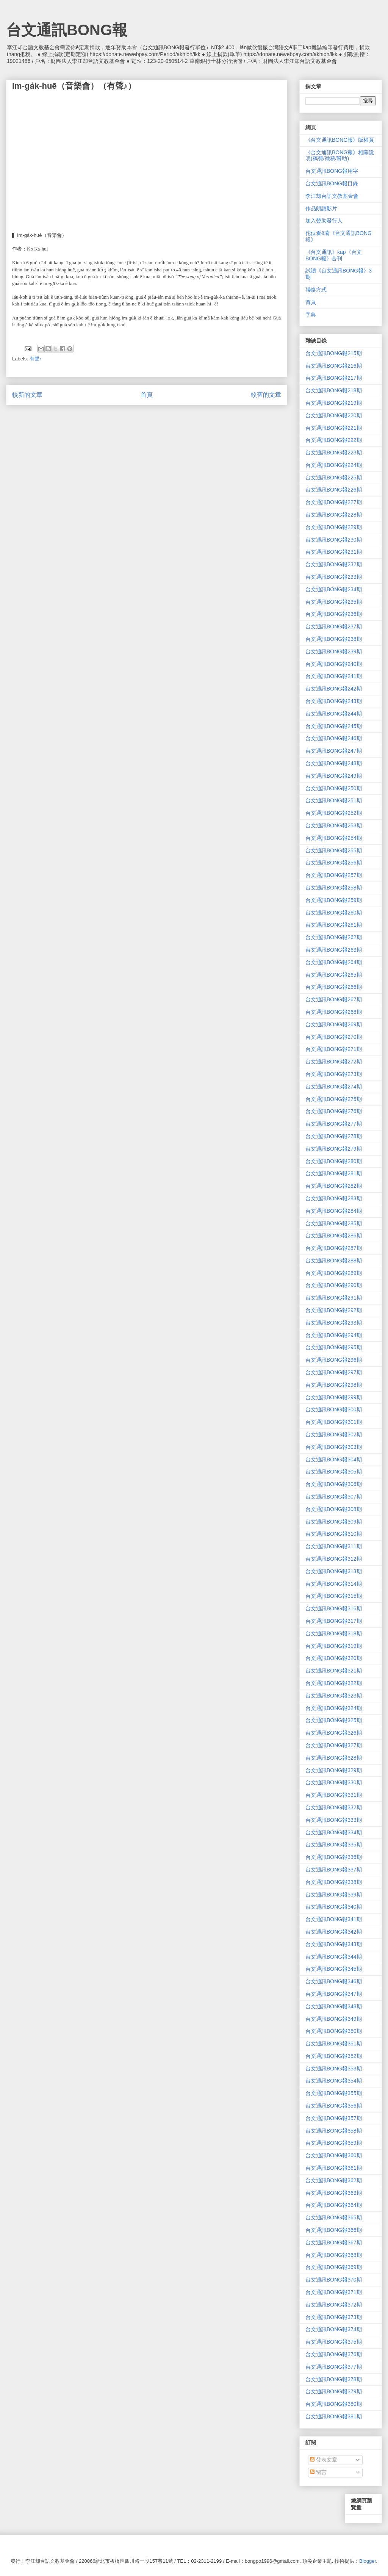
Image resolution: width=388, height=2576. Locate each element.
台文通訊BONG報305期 (333, 1472)
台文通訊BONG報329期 (333, 1770)
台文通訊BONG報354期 (333, 2081)
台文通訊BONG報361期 (333, 2168)
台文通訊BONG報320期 (333, 1658)
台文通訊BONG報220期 (333, 415)
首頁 (147, 394)
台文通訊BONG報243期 (333, 701)
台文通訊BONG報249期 (333, 776)
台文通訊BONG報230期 (333, 540)
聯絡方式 (316, 290)
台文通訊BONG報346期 (333, 1981)
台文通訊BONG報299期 (333, 1397)
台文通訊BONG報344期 (333, 1957)
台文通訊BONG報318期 (333, 1633)
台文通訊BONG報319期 (333, 1646)
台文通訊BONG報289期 (333, 1273)
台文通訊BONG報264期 (333, 962)
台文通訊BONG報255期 (333, 850)
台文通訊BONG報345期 (333, 1969)
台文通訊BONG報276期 (333, 1111)
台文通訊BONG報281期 (333, 1173)
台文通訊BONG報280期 (333, 1161)
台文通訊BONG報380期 (333, 2404)
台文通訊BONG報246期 (333, 738)
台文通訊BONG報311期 (333, 1546)
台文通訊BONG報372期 (333, 2305)
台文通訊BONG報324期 (333, 1708)
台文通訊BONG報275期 (333, 1099)
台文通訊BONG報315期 (333, 1596)
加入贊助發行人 (324, 221)
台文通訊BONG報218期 (333, 390)
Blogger (367, 2561)
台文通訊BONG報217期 (333, 378)
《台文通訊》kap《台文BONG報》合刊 (333, 255)
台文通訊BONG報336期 (333, 1857)
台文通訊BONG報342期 (333, 1932)
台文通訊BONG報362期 (333, 2180)
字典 (310, 315)
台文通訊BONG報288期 (333, 1260)
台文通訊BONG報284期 (333, 1211)
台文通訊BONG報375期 (333, 2342)
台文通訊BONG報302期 (333, 1434)
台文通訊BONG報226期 (333, 490)
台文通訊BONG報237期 (333, 626)
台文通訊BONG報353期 (333, 2068)
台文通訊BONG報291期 (333, 1298)
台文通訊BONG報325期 (333, 1720)
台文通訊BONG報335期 (333, 1845)
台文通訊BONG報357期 (333, 2118)
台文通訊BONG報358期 (333, 2131)
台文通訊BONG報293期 (333, 1323)
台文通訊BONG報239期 (333, 651)
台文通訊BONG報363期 (333, 2193)
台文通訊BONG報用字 (331, 171)
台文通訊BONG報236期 (333, 614)
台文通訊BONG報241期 (333, 676)
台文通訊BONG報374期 (333, 2329)
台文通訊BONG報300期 (333, 1409)
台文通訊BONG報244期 (333, 714)
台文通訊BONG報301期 (333, 1422)
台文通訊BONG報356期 (333, 2106)
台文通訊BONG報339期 (333, 1895)
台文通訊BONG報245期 (333, 726)
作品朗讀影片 (321, 208)
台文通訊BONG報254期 (333, 838)
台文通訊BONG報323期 (333, 1696)
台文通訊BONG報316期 (333, 1608)
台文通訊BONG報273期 (333, 1074)
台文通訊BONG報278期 (333, 1136)
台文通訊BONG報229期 (333, 527)
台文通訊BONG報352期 (333, 2056)
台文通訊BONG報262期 (333, 937)
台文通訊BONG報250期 (333, 788)
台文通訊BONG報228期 (333, 515)
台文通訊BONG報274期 (333, 1087)
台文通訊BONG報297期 (333, 1372)
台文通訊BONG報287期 (333, 1248)
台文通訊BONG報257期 (333, 875)
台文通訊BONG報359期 (333, 2143)
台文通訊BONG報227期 (333, 502)
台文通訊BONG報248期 (333, 763)
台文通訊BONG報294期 (333, 1335)
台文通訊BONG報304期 (333, 1459)
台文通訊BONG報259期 (333, 900)
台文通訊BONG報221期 (333, 428)
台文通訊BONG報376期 (333, 2354)
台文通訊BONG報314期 (333, 1584)
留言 (318, 2472)
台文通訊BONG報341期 (333, 1919)
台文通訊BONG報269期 (333, 1024)
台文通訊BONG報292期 (333, 1310)
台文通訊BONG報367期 (333, 2242)
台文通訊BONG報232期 (333, 564)
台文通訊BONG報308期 (333, 1509)
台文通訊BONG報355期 (333, 2093)
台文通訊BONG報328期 (333, 1758)
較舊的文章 (266, 394)
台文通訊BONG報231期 (333, 552)
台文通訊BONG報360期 (333, 2155)
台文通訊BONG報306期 (333, 1484)
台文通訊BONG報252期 (333, 813)
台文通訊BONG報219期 (333, 403)
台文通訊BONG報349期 (333, 2019)
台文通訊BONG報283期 (333, 1198)
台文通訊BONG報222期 (333, 440)
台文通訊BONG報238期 (333, 639)
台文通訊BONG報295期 (333, 1347)
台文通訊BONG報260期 (333, 913)
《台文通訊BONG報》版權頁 (339, 140)
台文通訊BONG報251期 (333, 800)
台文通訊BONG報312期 (333, 1559)
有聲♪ (36, 359)
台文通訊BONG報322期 (333, 1683)
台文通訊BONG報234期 (333, 589)
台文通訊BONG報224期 (333, 465)
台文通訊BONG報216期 (333, 366)
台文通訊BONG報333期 (333, 1820)
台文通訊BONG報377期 (333, 2367)
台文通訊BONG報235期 (333, 602)
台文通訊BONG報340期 (333, 1907)
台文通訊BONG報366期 (333, 2230)
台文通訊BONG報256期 (333, 863)
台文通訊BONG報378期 (333, 2379)
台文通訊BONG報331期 (333, 1795)
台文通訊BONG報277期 (333, 1124)
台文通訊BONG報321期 (333, 1671)
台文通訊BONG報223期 (333, 452)
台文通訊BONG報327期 (333, 1745)
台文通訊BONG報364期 (333, 2205)
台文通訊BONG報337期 (333, 1870)
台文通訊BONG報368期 (333, 2255)
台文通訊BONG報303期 (333, 1447)
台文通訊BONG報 (66, 30)
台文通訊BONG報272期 (333, 1062)
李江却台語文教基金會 (331, 196)
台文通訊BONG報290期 (333, 1285)
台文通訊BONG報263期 (333, 950)
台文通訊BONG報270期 (333, 1037)
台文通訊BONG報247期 (333, 751)
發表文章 (323, 2460)
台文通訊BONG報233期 (333, 577)
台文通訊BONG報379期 (333, 2391)
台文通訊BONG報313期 (333, 1571)
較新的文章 (27, 394)
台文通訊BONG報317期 (333, 1621)
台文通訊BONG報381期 (333, 2416)
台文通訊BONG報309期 (333, 1522)
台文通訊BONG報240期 (333, 664)
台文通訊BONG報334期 (333, 1832)
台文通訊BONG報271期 (333, 1049)
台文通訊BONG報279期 (333, 1149)
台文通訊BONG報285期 (333, 1223)
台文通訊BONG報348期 (333, 2006)
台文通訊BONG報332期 (333, 1807)
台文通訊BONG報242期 (333, 689)
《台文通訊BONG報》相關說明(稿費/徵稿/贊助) (339, 155)
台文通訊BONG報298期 (333, 1385)
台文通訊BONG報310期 (333, 1534)
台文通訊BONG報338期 (333, 1882)
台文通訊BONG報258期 (333, 888)
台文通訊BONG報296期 (333, 1360)
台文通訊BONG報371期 (333, 2292)
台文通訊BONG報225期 (333, 477)
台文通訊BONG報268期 (333, 1012)
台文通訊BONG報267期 (333, 999)
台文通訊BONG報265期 (333, 975)
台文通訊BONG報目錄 (331, 183)
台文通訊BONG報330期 (333, 1782)
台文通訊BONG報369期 (333, 2267)
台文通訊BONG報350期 (333, 2031)
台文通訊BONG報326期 (333, 1733)
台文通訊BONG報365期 (333, 2217)
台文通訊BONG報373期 (333, 2317)
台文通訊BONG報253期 (333, 825)
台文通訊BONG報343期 (333, 1944)
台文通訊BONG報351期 (333, 2043)
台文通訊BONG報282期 (333, 1186)
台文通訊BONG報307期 (333, 1497)
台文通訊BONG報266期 (333, 987)
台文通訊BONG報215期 (333, 353)
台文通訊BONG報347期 (333, 1994)
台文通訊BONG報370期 (333, 2280)
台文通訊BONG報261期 (333, 925)
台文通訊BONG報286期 (333, 1235)
